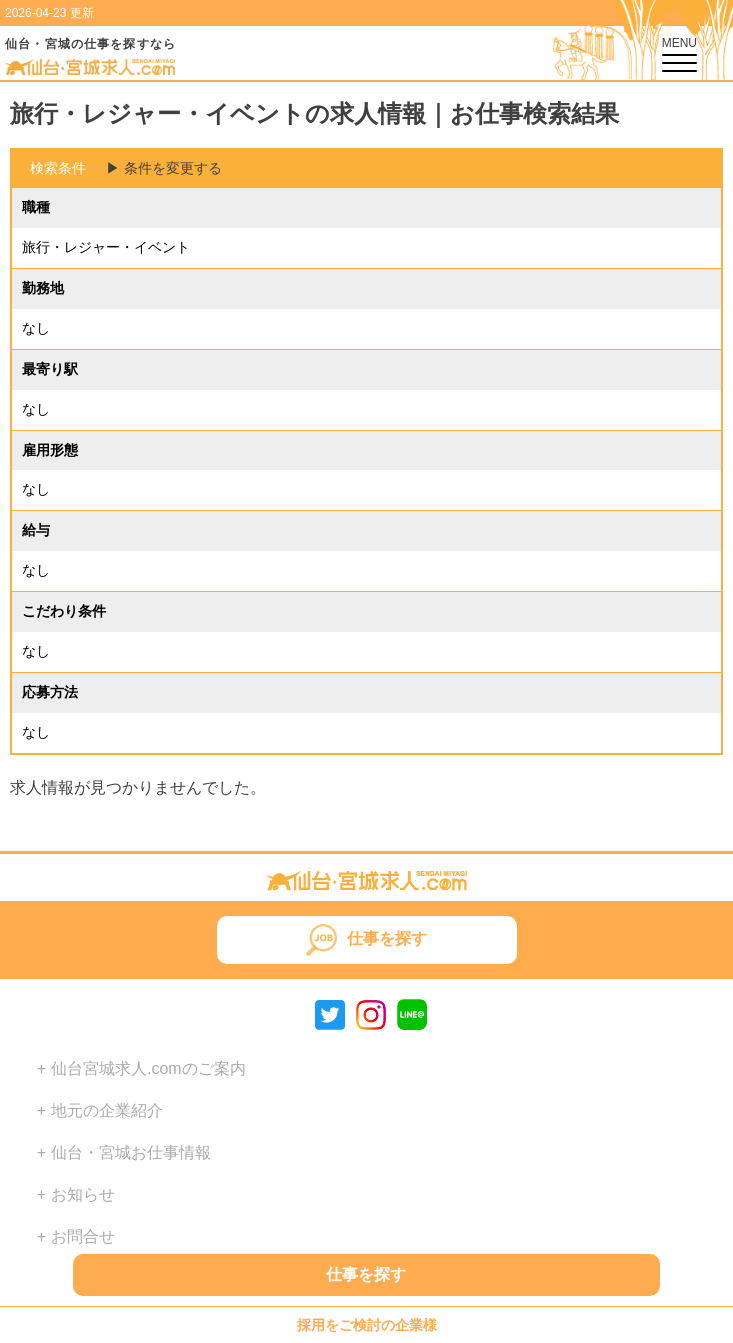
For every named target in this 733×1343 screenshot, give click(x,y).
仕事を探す (366, 1274)
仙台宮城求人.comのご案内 (148, 1068)
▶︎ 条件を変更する (164, 168)
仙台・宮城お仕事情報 (131, 1152)
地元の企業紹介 (107, 1110)
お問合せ (83, 1236)
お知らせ (83, 1194)
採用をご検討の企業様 (367, 1325)
